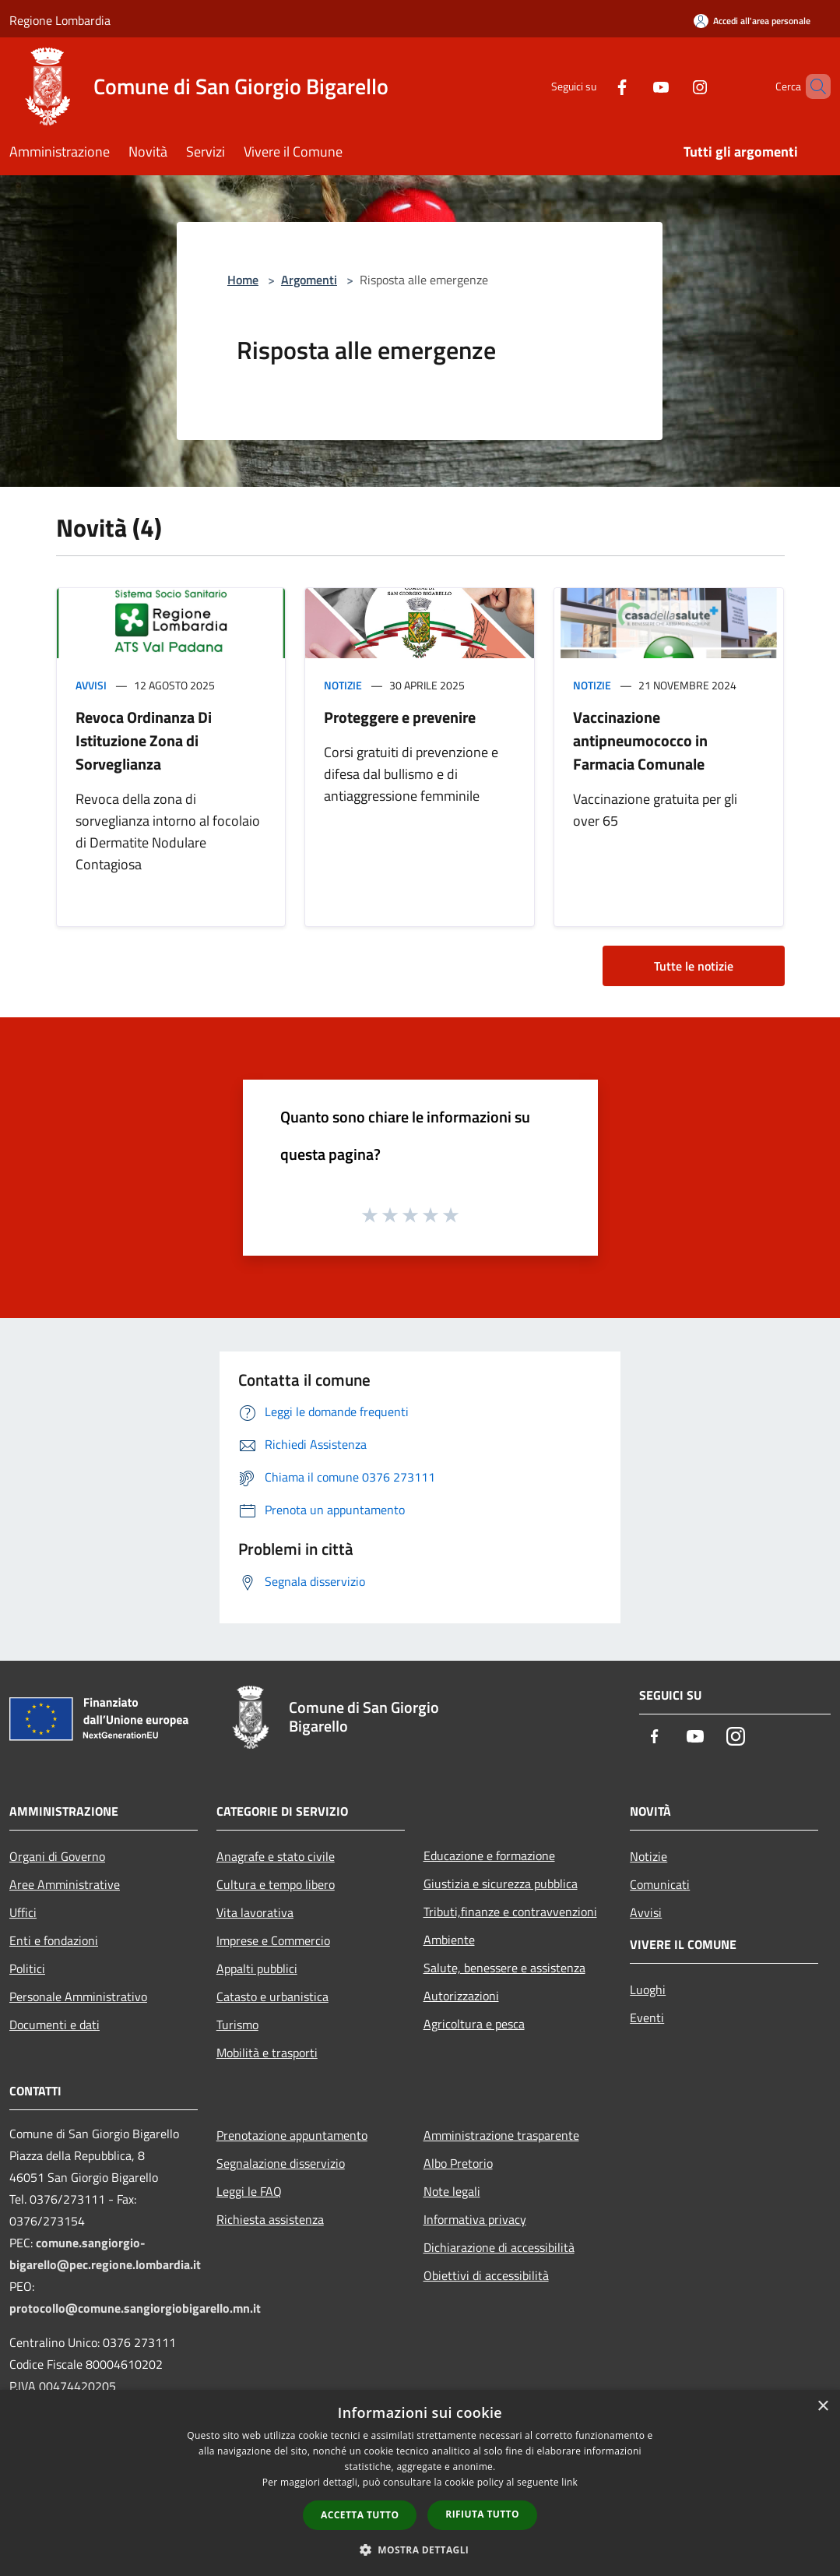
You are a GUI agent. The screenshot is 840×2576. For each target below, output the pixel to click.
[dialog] (420, 2483)
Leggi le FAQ (249, 2191)
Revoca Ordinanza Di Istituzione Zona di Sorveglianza (144, 740)
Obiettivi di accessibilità (486, 2275)
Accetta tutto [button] (360, 2514)
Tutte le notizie (693, 966)
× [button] (822, 2406)
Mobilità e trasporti (267, 2052)
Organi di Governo (57, 1856)
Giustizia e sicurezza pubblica (501, 1883)
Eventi (647, 2017)
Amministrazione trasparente (501, 2135)
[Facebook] (595, 86)
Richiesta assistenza (270, 2219)
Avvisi (91, 685)
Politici (27, 1968)
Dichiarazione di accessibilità (499, 2247)
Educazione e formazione (489, 1855)
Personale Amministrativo (78, 1996)
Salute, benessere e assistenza (504, 1967)
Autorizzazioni (461, 1995)
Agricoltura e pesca (474, 2023)
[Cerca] (812, 86)
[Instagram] (673, 86)
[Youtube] (634, 86)
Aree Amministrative (64, 1884)
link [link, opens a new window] (569, 2482)
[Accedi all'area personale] (752, 20)
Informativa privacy (475, 2219)
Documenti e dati (54, 2024)
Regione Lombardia (60, 20)
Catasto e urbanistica (272, 1996)
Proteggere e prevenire (400, 717)
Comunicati (660, 1884)
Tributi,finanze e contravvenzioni (510, 1911)
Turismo (237, 2024)
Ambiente (449, 1939)
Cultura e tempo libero (275, 1884)
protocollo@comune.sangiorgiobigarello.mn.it (135, 2308)
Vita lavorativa (254, 1912)
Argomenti (309, 279)
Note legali (452, 2191)
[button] (420, 2549)
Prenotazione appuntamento (291, 2135)
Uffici (23, 1912)
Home (242, 279)
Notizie (343, 685)
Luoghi (648, 1989)
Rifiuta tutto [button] (482, 2514)
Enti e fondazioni (53, 1940)
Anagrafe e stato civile (275, 1856)
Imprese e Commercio (273, 1940)
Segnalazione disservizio (280, 2163)
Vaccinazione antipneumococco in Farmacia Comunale (640, 740)
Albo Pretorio (458, 2163)
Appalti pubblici (256, 1968)
